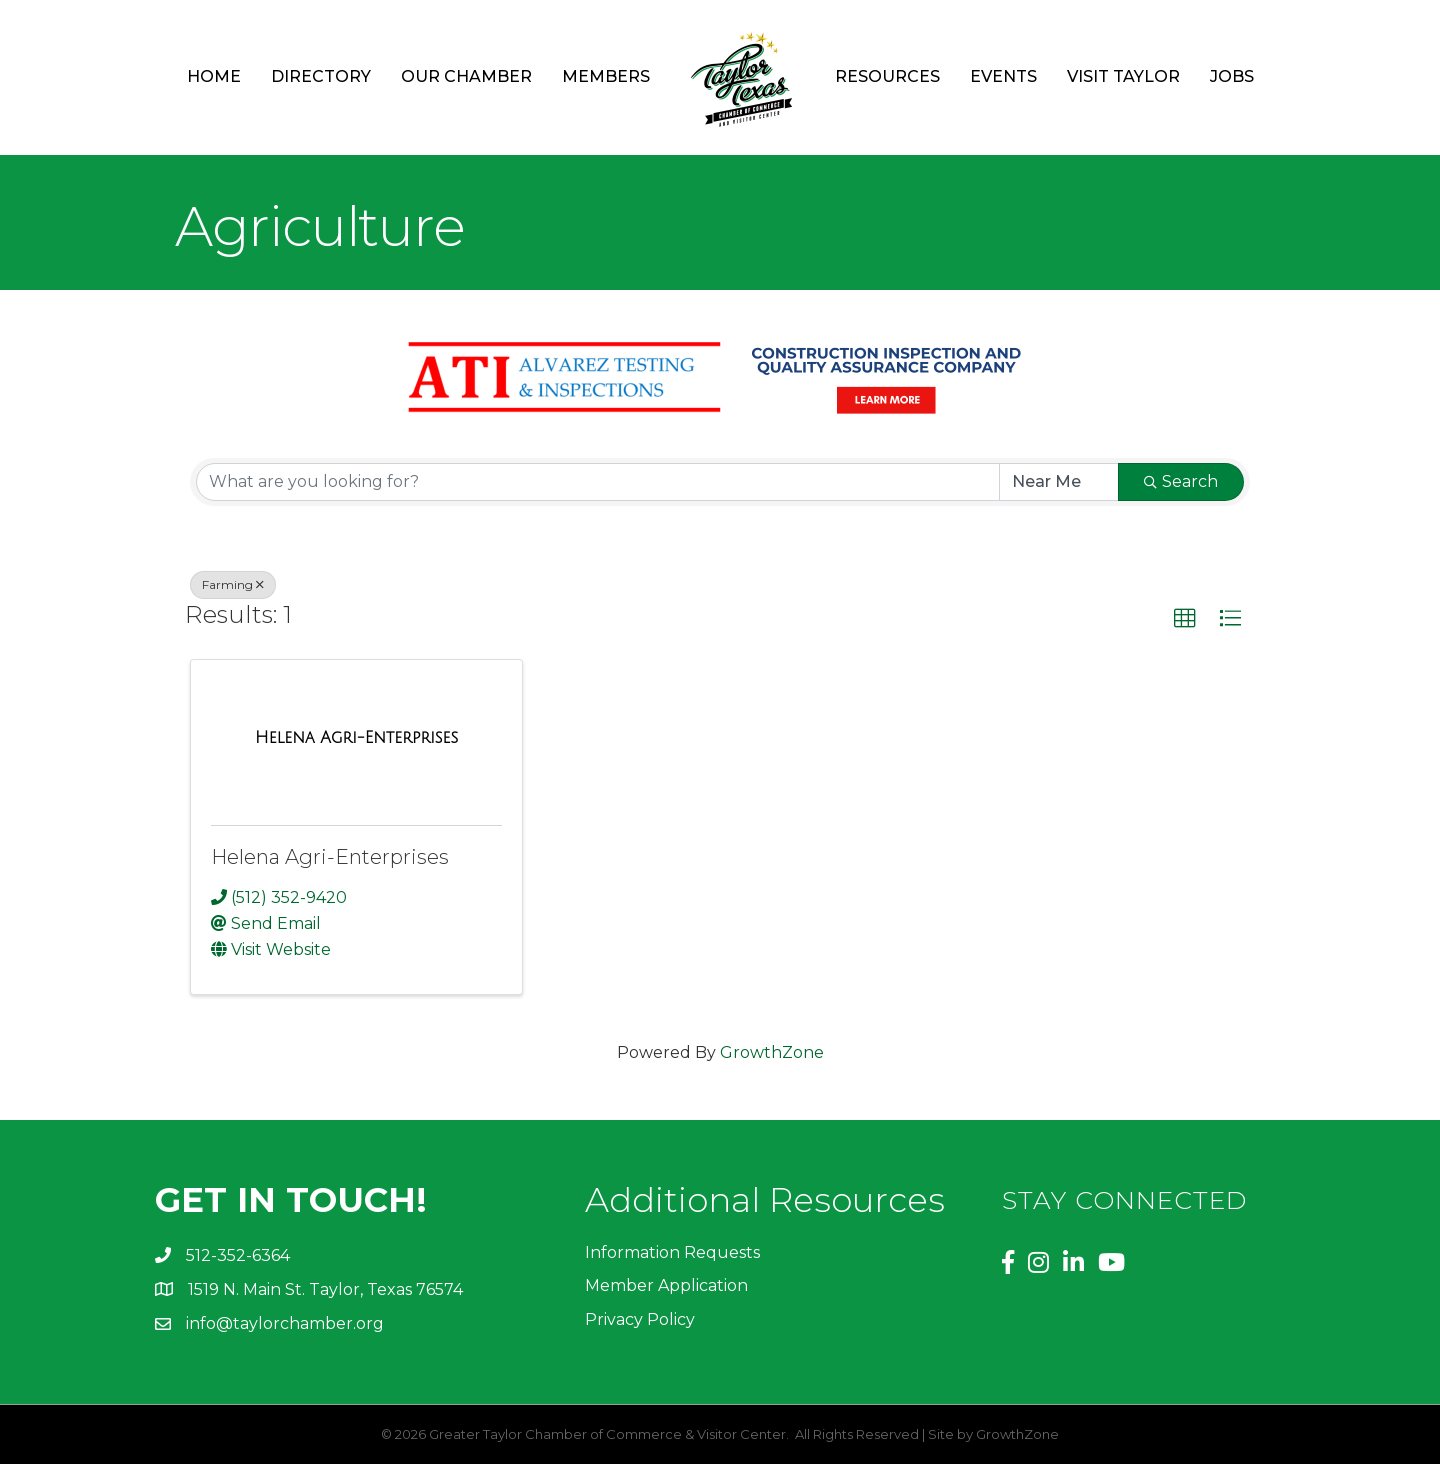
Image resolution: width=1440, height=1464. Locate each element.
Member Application (666, 1285)
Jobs (1232, 76)
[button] (1185, 619)
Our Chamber (466, 76)
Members (606, 76)
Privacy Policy (640, 1319)
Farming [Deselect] (233, 584)
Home (214, 76)
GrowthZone (772, 1052)
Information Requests (672, 1252)
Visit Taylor (1123, 76)
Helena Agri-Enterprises (330, 857)
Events (1003, 76)
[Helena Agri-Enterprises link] (356, 738)
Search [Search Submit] (1181, 481)
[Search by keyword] (598, 482)
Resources (887, 76)
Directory (321, 76)
